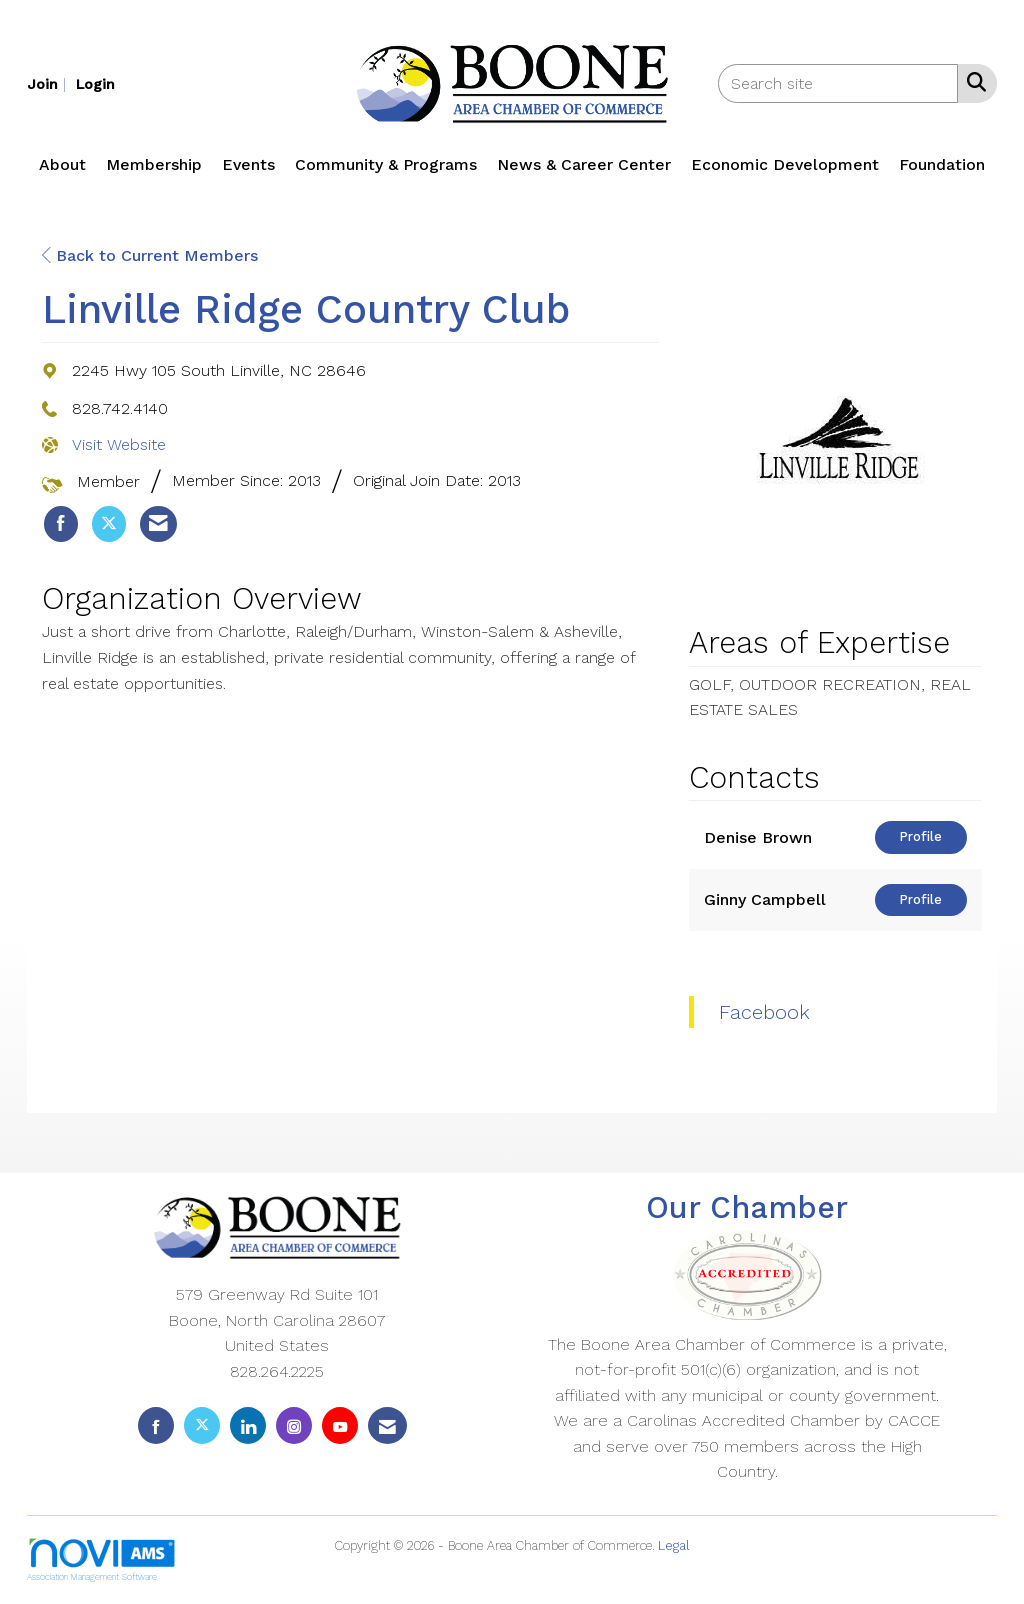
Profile (920, 836)
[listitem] (49, 83)
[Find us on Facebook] (156, 1425)
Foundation (942, 164)
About (62, 164)
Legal (674, 1545)
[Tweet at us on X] (202, 1425)
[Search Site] (972, 82)
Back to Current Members (150, 255)
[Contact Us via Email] (387, 1425)
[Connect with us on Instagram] (294, 1425)
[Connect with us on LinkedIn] (248, 1425)
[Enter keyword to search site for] (838, 83)
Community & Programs (386, 164)
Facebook (764, 1012)
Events (248, 164)
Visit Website (119, 444)
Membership (154, 164)
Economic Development (785, 164)
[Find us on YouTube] (340, 1425)
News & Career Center (584, 164)
